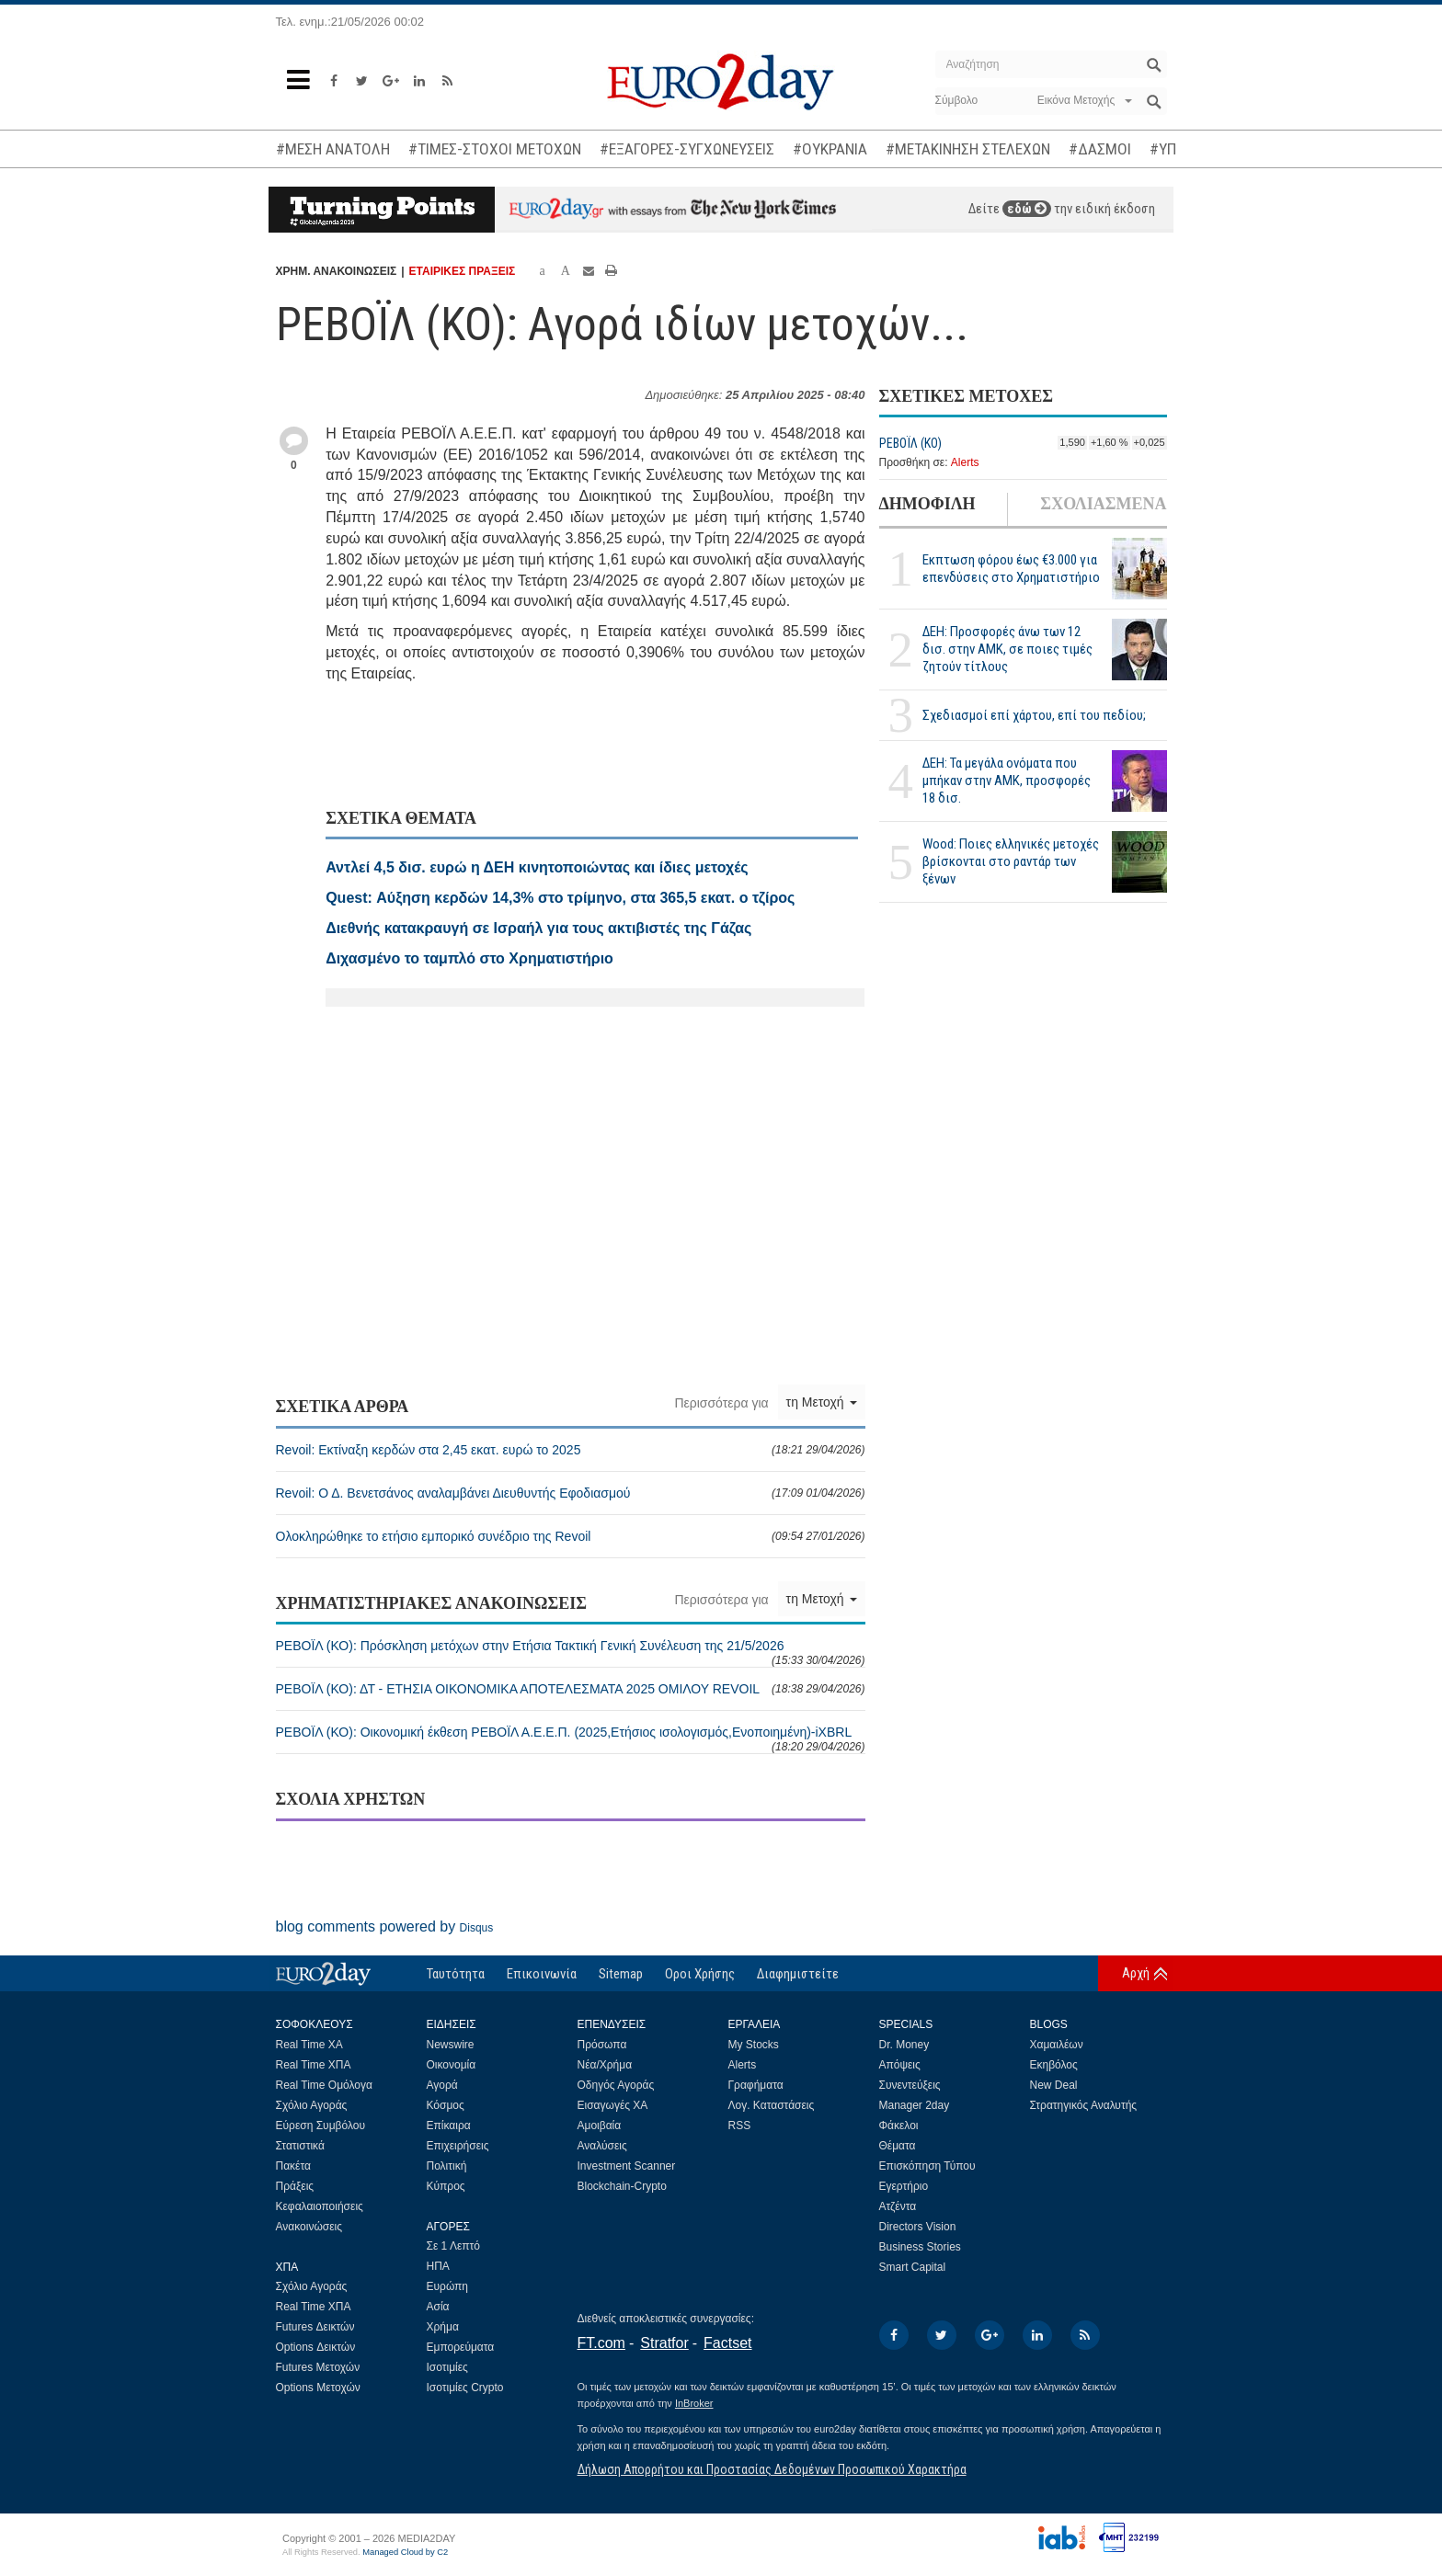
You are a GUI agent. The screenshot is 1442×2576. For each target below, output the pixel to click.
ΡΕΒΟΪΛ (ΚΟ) (910, 443)
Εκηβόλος (1054, 2064)
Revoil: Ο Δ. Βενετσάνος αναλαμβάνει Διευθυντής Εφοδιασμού (570, 1493)
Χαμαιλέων (1056, 2044)
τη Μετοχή (821, 1402)
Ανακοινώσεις (309, 2226)
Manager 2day (914, 2105)
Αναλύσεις (602, 2145)
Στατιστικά (300, 2145)
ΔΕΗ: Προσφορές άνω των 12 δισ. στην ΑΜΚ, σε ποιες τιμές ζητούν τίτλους (1007, 649)
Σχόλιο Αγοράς (312, 2105)
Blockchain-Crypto (622, 2186)
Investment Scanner (627, 2166)
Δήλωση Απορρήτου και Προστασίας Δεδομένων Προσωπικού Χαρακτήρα (772, 2469)
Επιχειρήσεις (458, 2145)
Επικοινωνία (542, 1974)
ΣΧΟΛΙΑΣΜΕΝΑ (1103, 504)
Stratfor (664, 2343)
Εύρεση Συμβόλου (320, 2125)
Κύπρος (446, 2186)
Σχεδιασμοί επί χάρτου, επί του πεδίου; (1034, 715)
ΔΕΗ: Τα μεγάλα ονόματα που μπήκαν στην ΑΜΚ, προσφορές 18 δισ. (1006, 780)
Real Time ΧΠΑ (313, 2064)
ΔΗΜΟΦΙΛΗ (927, 504)
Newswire (451, 2044)
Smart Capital (912, 2267)
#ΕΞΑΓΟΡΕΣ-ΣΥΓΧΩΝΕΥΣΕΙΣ (687, 149)
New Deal (1054, 2085)
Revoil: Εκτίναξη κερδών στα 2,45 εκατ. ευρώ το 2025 (570, 1449)
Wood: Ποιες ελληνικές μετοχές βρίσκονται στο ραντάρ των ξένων (1010, 861)
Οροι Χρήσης (700, 1974)
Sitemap (621, 1974)
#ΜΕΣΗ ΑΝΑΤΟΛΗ (333, 149)
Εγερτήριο (904, 2186)
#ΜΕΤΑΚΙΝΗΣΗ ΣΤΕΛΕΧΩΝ (968, 149)
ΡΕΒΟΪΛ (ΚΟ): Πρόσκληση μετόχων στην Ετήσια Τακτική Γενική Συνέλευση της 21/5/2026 (570, 1652)
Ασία (438, 2306)
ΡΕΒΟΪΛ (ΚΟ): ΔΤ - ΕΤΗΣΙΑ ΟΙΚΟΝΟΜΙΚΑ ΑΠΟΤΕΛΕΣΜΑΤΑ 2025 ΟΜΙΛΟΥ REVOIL (570, 1688)
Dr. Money (904, 2044)
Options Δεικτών (316, 2347)
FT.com (601, 2343)
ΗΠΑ (438, 2266)
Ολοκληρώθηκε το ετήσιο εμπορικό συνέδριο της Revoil (570, 1536)
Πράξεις (295, 2186)
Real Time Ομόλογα (324, 2085)
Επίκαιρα (449, 2125)
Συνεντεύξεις (910, 2085)
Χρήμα (443, 2326)
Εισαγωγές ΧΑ (613, 2105)
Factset (727, 2343)
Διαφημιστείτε (798, 1974)
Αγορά (442, 2085)
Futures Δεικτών (315, 2326)
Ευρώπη (448, 2286)
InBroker (694, 2403)
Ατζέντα (898, 2206)
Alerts (965, 462)
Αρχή (1136, 1973)
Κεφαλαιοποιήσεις (319, 2206)
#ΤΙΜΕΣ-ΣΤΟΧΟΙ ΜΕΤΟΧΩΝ (494, 149)
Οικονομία (451, 2064)
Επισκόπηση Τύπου (927, 2166)
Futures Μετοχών (318, 2367)
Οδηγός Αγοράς (616, 2085)
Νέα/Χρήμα (605, 2064)
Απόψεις (900, 2064)
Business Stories (920, 2246)
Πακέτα (293, 2166)
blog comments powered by (385, 1926)
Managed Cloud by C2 (405, 2552)
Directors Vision (917, 2226)
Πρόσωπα (602, 2044)
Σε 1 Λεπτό (454, 2246)
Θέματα (897, 2145)
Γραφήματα (756, 2085)
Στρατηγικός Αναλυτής (1084, 2105)
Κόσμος (445, 2105)
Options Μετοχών (318, 2387)
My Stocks (753, 2044)
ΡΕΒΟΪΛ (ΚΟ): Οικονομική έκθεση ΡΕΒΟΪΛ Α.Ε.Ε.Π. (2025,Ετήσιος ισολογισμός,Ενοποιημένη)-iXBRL (570, 1739)
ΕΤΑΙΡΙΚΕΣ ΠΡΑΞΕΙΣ (462, 271)
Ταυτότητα (456, 1974)
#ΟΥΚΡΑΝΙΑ (830, 149)
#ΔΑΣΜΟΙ (1100, 149)
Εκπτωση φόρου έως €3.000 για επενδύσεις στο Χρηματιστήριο (1011, 569)
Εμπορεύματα (461, 2347)
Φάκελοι (899, 2125)
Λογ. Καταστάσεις (771, 2105)
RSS (739, 2125)
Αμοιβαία (600, 2125)
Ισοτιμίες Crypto (465, 2387)
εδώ (1027, 208)
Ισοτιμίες (447, 2367)
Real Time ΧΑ (309, 2044)
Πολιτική (447, 2166)
